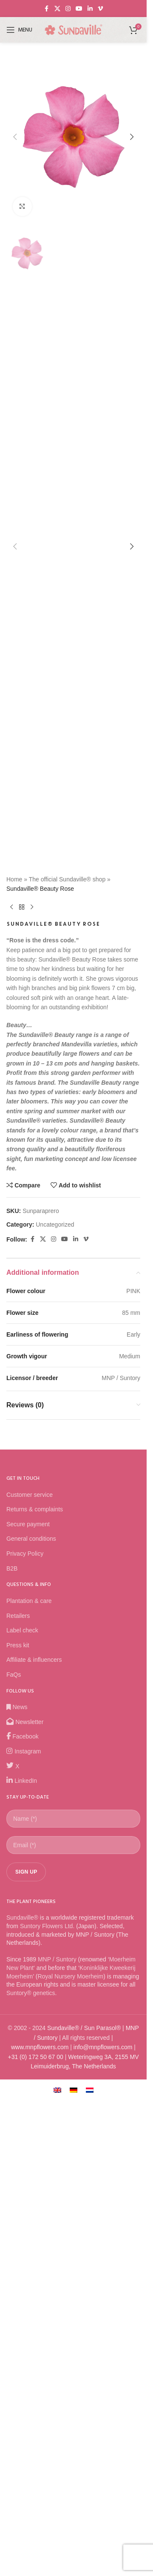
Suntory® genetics (30, 2461)
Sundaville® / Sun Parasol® (84, 2496)
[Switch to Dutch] (90, 2558)
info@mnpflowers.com (103, 2515)
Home (14, 1347)
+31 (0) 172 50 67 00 (35, 2524)
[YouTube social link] (79, 8)
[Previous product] (11, 1375)
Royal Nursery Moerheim (70, 2444)
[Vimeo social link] (100, 8)
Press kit (17, 2113)
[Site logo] (73, 29)
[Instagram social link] (68, 8)
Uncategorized (55, 1692)
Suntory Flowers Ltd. (47, 2394)
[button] (14, 370)
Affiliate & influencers (34, 2128)
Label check (22, 2098)
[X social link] (57, 8)
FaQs (13, 2142)
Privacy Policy (24, 2021)
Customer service (29, 1962)
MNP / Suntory (57, 2427)
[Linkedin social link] (90, 8)
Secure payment (28, 1992)
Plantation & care (29, 2068)
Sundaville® (22, 2386)
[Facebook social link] (47, 8)
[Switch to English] (57, 2558)
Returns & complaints (34, 1977)
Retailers (18, 2083)
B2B (11, 2036)
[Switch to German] (73, 2558)
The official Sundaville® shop (67, 1347)
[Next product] (32, 1375)
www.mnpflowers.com (39, 2515)
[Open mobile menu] (19, 29)
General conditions (31, 2007)
